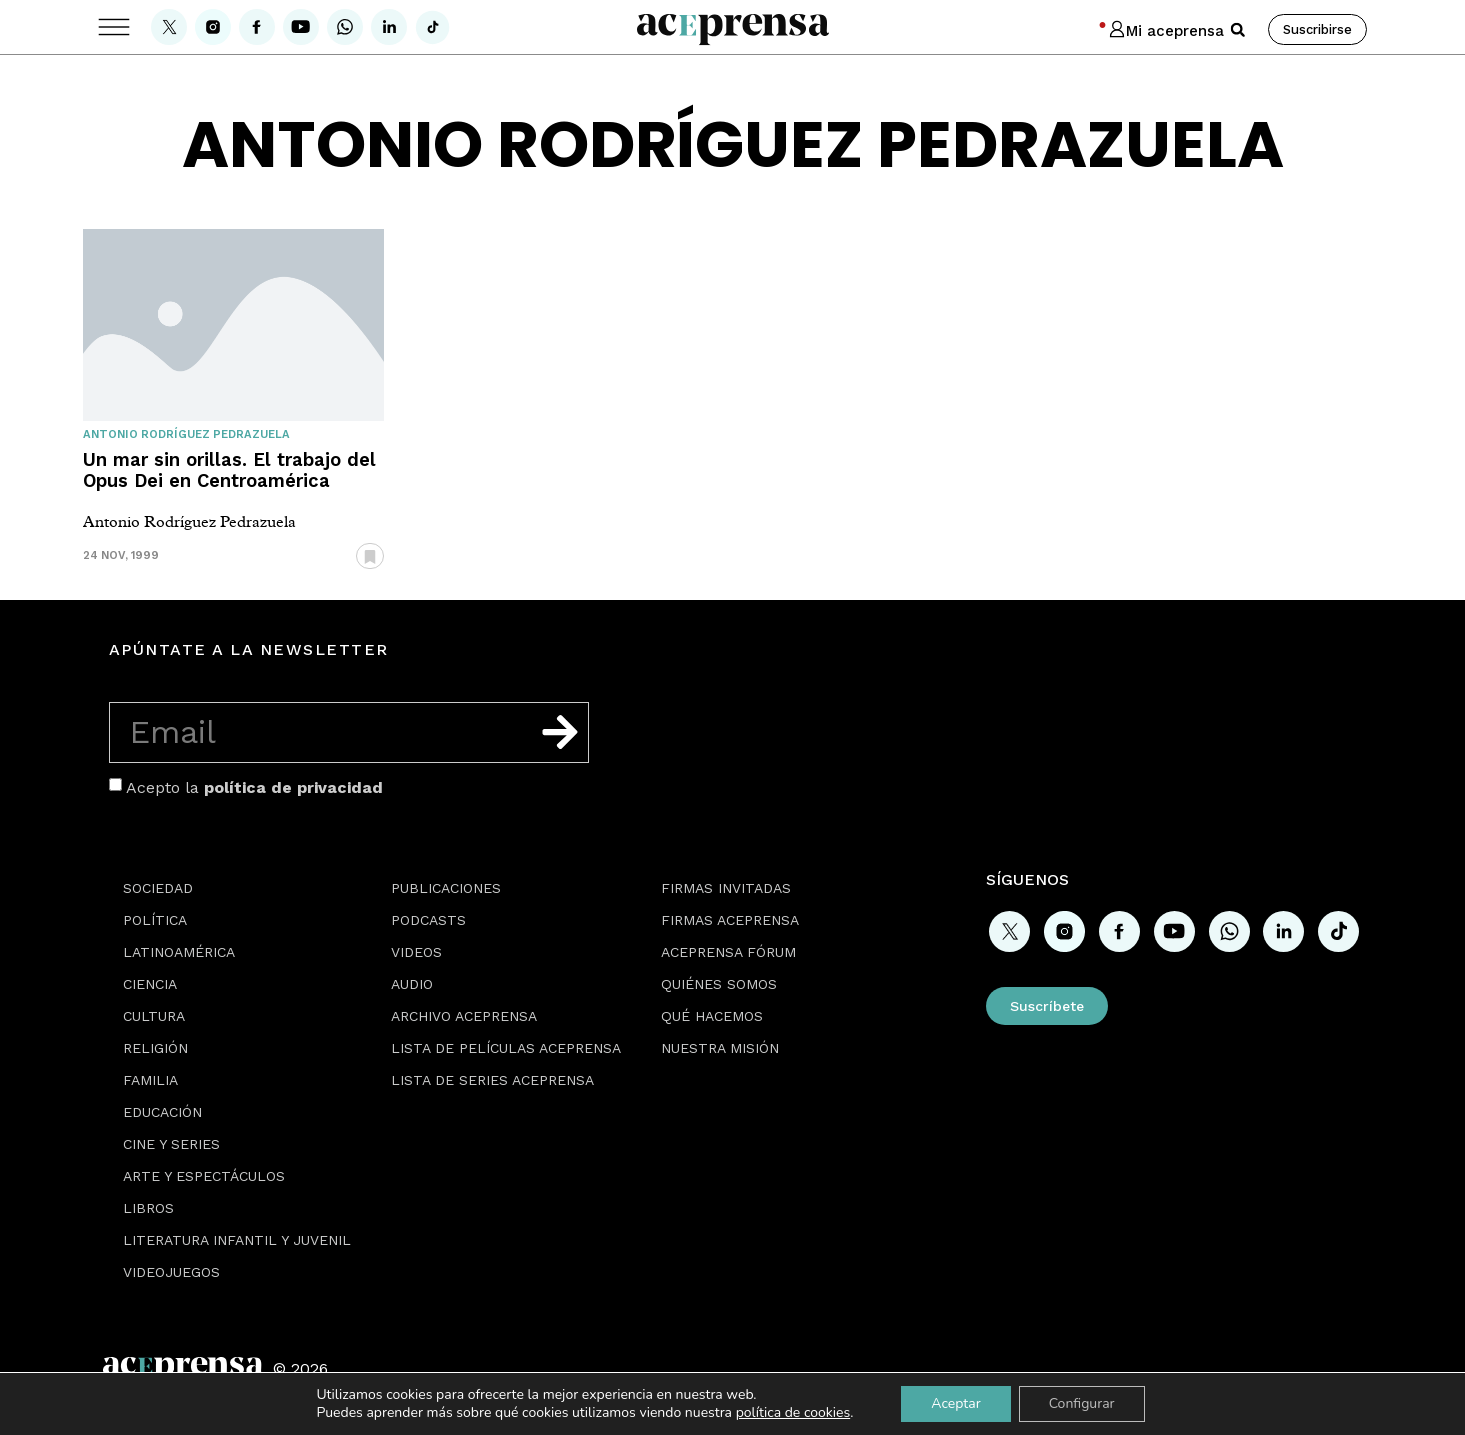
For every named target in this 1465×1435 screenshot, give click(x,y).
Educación (162, 1112)
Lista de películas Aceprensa (506, 1048)
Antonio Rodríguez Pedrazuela (186, 434)
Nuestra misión (720, 1048)
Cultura (154, 1016)
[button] (1238, 30)
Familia (150, 1080)
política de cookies (793, 1412)
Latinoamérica (179, 952)
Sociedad (158, 888)
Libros (148, 1208)
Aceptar (955, 1403)
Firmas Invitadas (726, 888)
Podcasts (428, 920)
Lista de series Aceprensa (492, 1080)
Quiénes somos (719, 984)
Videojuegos (171, 1272)
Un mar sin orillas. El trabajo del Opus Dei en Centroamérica (229, 470)
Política (155, 920)
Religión (155, 1048)
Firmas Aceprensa (730, 920)
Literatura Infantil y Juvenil (237, 1240)
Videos (416, 952)
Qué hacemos (712, 1016)
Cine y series (171, 1144)
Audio (412, 984)
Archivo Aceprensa (464, 1016)
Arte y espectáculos (204, 1176)
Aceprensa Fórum (728, 952)
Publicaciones (446, 888)
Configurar (1082, 1403)
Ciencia (150, 984)
